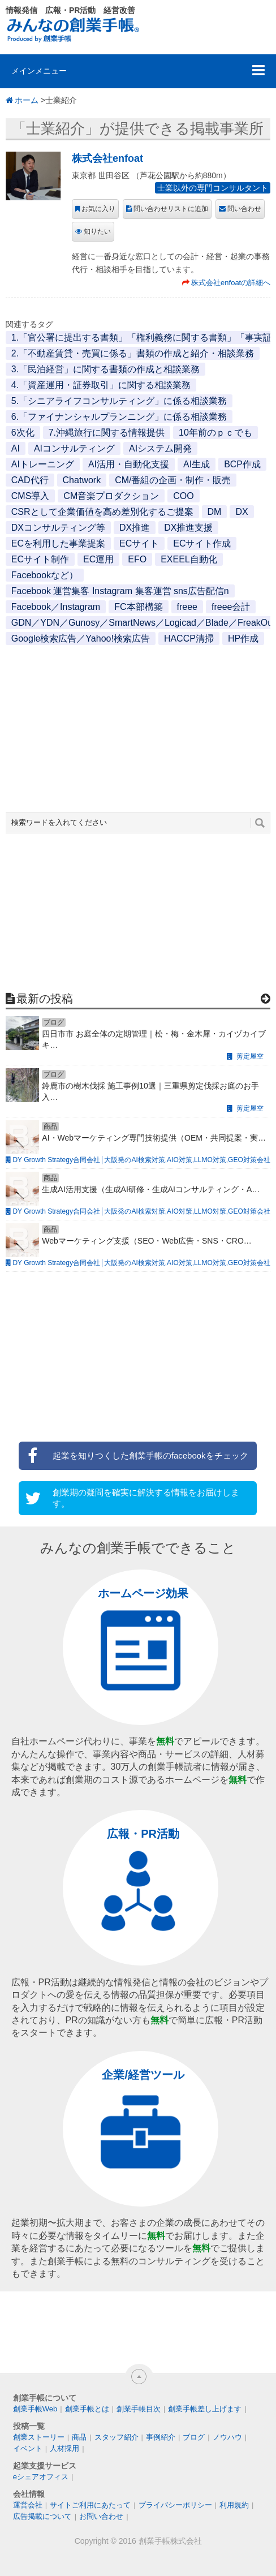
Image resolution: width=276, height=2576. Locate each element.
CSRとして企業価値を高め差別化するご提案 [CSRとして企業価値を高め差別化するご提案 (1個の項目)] (102, 512)
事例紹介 (160, 2437)
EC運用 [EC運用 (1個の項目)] (98, 559)
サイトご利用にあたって (90, 2505)
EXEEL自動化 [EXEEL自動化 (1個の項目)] (189, 559)
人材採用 (64, 2448)
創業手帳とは (87, 2409)
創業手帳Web (35, 2409)
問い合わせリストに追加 (170, 208)
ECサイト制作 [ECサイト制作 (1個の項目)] (40, 559)
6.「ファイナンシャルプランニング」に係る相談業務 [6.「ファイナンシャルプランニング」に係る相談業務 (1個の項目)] (119, 417)
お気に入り (98, 208)
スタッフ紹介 (116, 2437)
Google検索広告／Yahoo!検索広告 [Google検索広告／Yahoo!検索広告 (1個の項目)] (80, 638)
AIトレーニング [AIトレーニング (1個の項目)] (42, 464)
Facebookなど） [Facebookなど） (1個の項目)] (44, 575)
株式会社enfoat (107, 158)
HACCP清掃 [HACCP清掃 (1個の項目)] (189, 638)
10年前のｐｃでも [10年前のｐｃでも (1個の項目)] (215, 432)
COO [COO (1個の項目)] (183, 496)
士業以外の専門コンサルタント (212, 187)
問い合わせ (244, 208)
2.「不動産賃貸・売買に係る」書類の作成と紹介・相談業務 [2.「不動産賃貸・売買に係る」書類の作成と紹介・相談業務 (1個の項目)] (132, 353)
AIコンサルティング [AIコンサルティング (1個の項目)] (74, 448)
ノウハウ (227, 2437)
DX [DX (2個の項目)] (241, 512)
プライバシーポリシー (175, 2505)
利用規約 (234, 2505)
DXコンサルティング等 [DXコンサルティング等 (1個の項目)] (58, 527)
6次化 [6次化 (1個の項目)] (22, 432)
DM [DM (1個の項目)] (215, 512)
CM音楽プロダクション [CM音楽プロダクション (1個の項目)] (111, 496)
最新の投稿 (44, 998)
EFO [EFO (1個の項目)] (137, 559)
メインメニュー (39, 70)
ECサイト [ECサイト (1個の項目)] (139, 543)
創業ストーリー (38, 2437)
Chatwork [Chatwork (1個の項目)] (82, 480)
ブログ (194, 2437)
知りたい (97, 231)
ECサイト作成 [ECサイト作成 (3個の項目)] (202, 543)
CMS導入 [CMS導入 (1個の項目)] (30, 496)
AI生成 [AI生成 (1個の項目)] (196, 464)
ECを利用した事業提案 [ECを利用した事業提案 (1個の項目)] (58, 543)
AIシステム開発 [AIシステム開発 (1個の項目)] (160, 448)
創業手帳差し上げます (204, 2409)
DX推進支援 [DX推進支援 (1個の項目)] (188, 527)
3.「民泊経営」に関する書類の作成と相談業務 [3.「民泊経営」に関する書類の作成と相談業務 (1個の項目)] (105, 369)
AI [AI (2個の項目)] (15, 448)
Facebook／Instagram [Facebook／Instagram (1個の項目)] (55, 607)
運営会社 (27, 2505)
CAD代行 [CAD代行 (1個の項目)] (30, 480)
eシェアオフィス (40, 2476)
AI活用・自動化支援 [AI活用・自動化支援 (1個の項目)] (128, 464)
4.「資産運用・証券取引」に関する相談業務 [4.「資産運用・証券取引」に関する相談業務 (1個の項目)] (101, 385)
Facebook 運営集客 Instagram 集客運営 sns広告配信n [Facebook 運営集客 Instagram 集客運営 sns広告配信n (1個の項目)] (120, 591)
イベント (27, 2448)
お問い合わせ (101, 2516)
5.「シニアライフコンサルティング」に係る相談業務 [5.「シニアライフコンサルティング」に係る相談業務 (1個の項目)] (119, 401)
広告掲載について (42, 2516)
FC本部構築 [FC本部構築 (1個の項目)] (138, 607)
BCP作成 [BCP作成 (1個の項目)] (242, 464)
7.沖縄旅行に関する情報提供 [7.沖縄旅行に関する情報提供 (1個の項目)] (107, 432)
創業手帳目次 (139, 2409)
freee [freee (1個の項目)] (187, 607)
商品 (79, 2437)
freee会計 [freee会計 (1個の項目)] (231, 607)
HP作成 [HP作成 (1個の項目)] (243, 638)
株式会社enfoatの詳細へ (230, 282)
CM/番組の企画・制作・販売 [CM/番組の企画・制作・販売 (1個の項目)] (173, 480)
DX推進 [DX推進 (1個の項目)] (134, 527)
